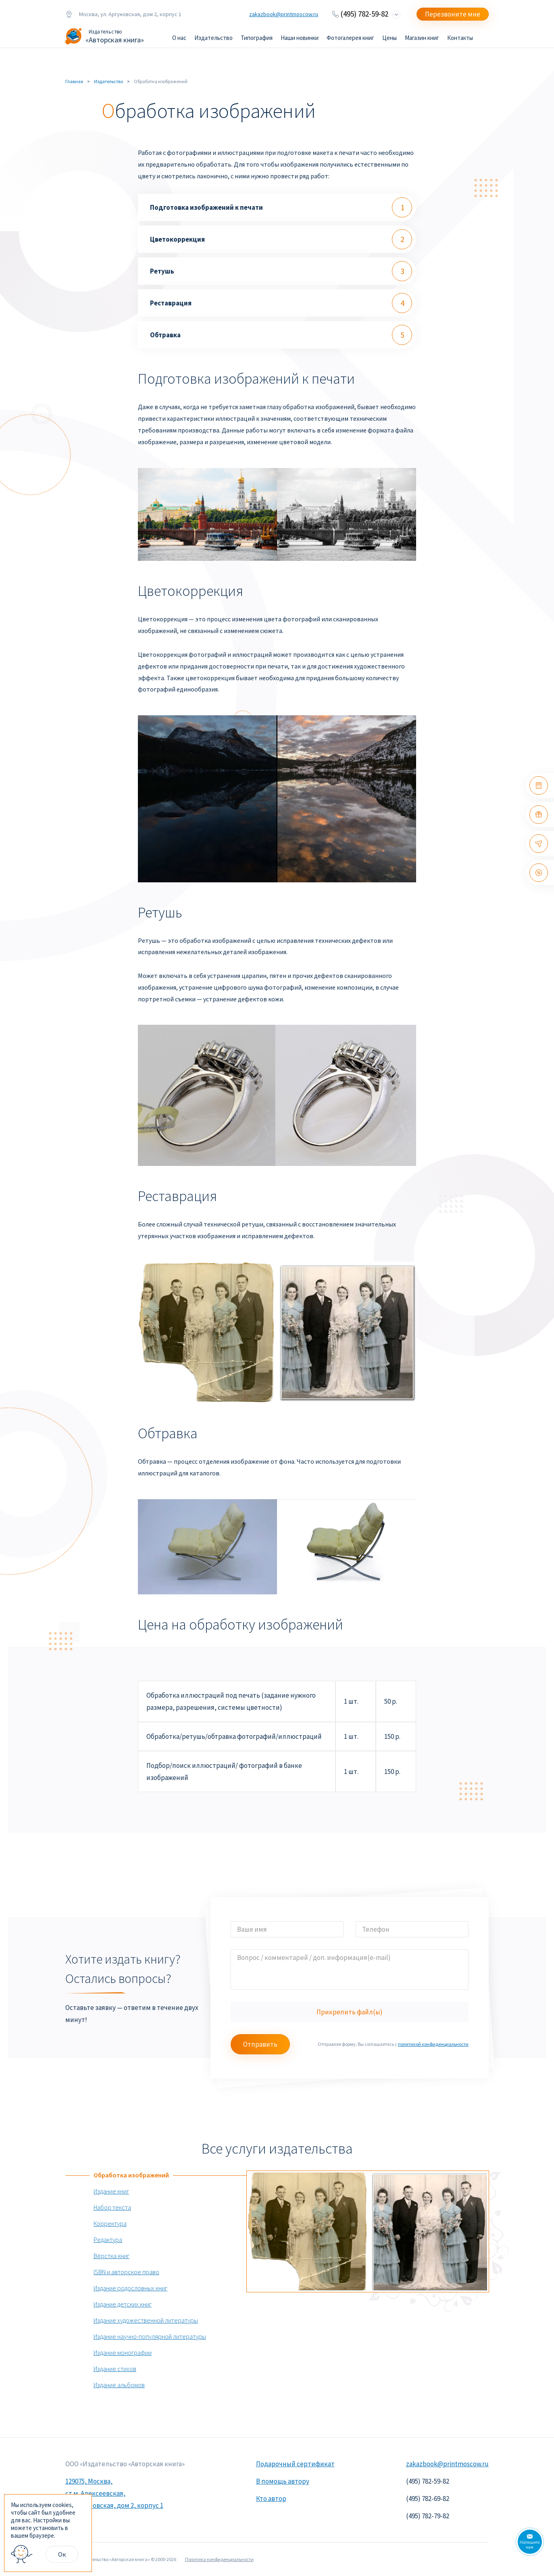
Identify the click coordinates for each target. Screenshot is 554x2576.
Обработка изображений (131, 2175)
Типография (257, 38)
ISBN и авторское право (126, 2272)
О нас (179, 38)
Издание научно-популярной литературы (150, 2336)
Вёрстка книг (111, 2256)
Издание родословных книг (130, 2288)
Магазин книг (422, 38)
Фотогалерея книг (350, 38)
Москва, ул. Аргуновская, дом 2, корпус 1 (123, 14)
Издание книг (111, 2191)
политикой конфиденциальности (433, 2044)
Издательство (213, 38)
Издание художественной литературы (146, 2320)
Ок (62, 2554)
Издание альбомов (119, 2385)
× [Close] (90, 2496)
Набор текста (112, 2207)
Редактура (108, 2239)
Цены (389, 38)
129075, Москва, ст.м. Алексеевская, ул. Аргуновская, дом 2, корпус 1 (114, 2493)
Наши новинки (300, 38)
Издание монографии (123, 2352)
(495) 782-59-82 (364, 14)
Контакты (460, 38)
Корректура (110, 2223)
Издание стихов (115, 2369)
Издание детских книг (123, 2304)
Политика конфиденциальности (219, 2559)
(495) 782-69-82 (427, 2498)
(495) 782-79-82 (427, 2515)
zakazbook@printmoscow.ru (283, 14)
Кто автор (271, 2498)
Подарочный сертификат (295, 2463)
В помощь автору (282, 2481)
